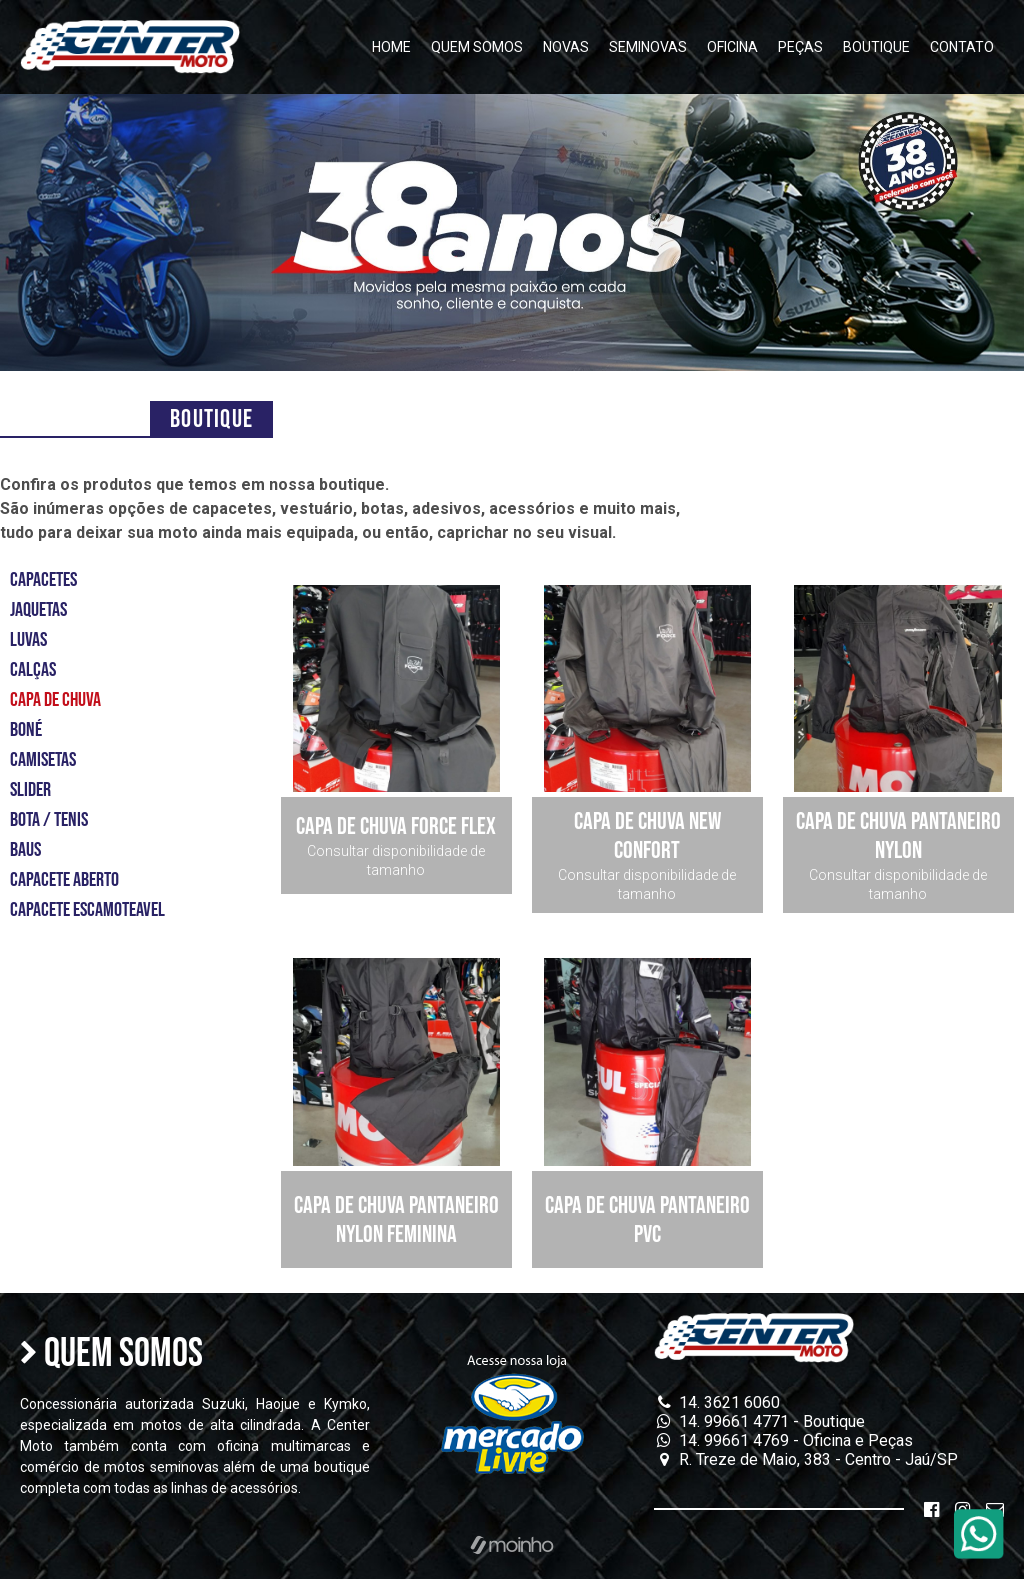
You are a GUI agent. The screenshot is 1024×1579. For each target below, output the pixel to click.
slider (30, 790)
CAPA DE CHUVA (55, 700)
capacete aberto (64, 880)
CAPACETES (43, 580)
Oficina (732, 47)
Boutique (876, 47)
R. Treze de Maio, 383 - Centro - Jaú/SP (806, 1459)
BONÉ (26, 730)
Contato (962, 47)
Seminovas (648, 47)
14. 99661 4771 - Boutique (759, 1421)
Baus (25, 850)
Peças (800, 47)
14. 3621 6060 (717, 1402)
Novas (566, 47)
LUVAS (28, 640)
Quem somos (477, 47)
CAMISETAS (43, 760)
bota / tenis (49, 820)
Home (391, 47)
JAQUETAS (38, 610)
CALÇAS (33, 670)
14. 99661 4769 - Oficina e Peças (783, 1440)
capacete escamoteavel (87, 910)
